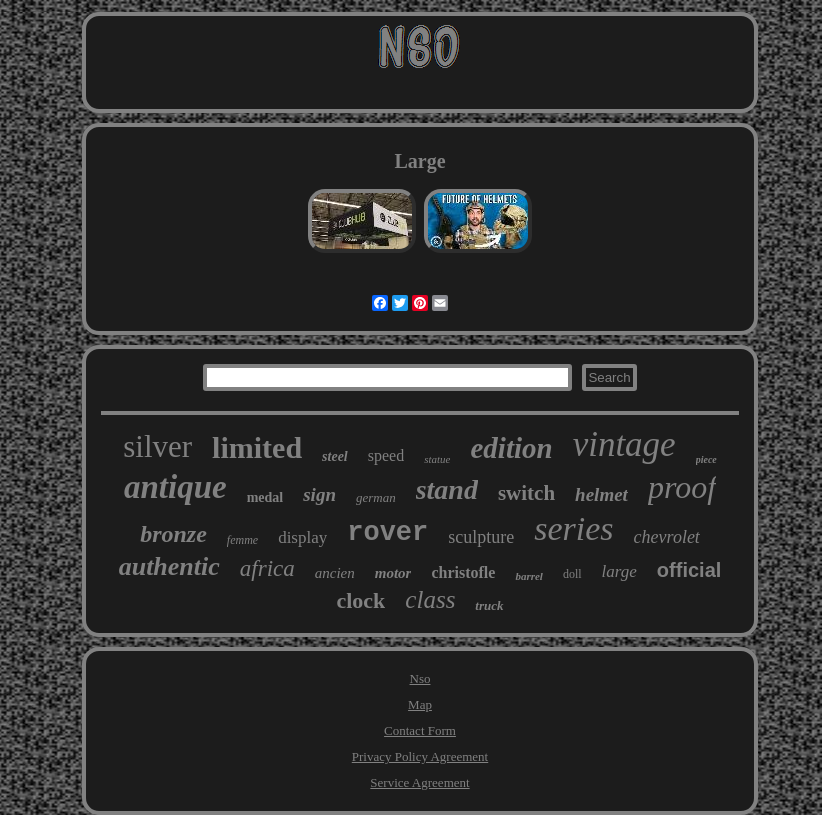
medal (265, 497)
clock (360, 600)
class (430, 599)
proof (682, 487)
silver (157, 446)
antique (175, 487)
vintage (624, 444)
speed (386, 455)
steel (335, 456)
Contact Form (420, 730)
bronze (173, 534)
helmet (601, 494)
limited (257, 447)
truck (489, 605)
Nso (420, 678)
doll (572, 574)
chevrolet (667, 537)
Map (420, 704)
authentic (169, 566)
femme (242, 540)
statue (437, 459)
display (302, 537)
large (619, 571)
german (376, 497)
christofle (463, 572)
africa (267, 568)
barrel (529, 576)
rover (387, 533)
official (689, 570)
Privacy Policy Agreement (420, 756)
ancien (335, 573)
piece (706, 459)
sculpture (481, 537)
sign (319, 494)
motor (393, 573)
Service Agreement (419, 782)
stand (447, 489)
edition (511, 448)
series (573, 528)
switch (526, 493)
